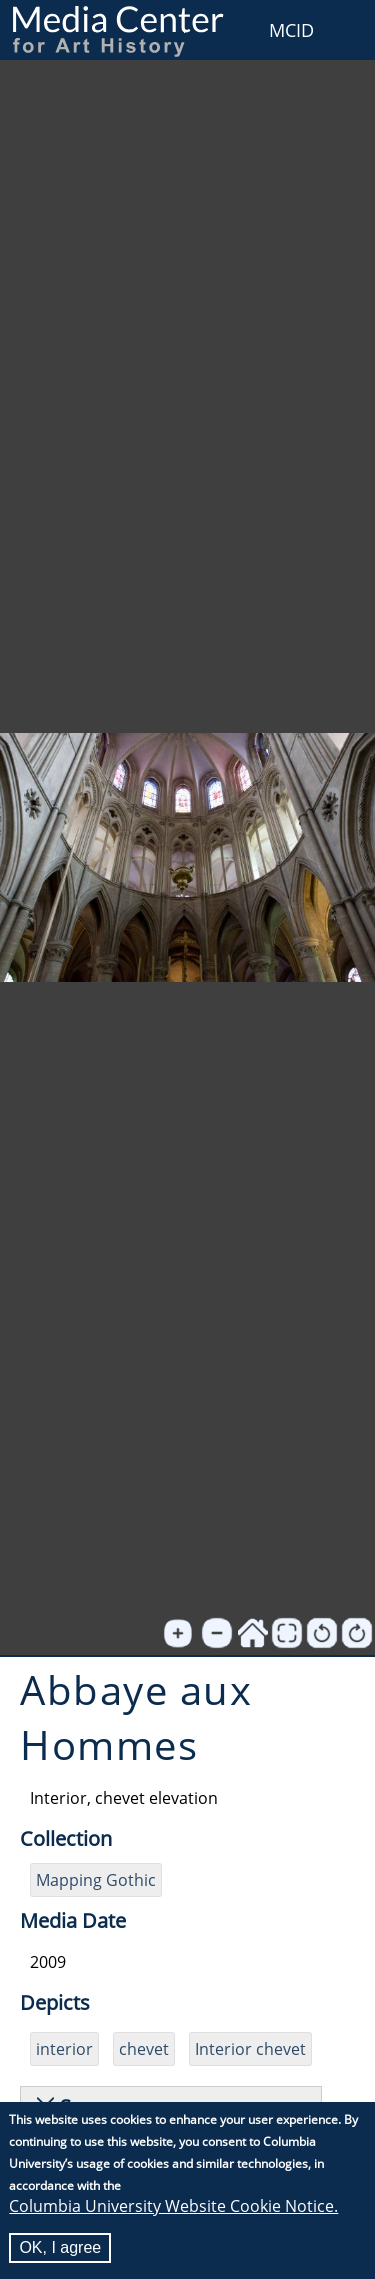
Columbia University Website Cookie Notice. (173, 2209)
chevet (144, 2049)
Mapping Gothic (96, 1880)
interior (64, 2049)
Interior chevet (250, 2049)
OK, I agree (60, 2250)
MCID (291, 30)
